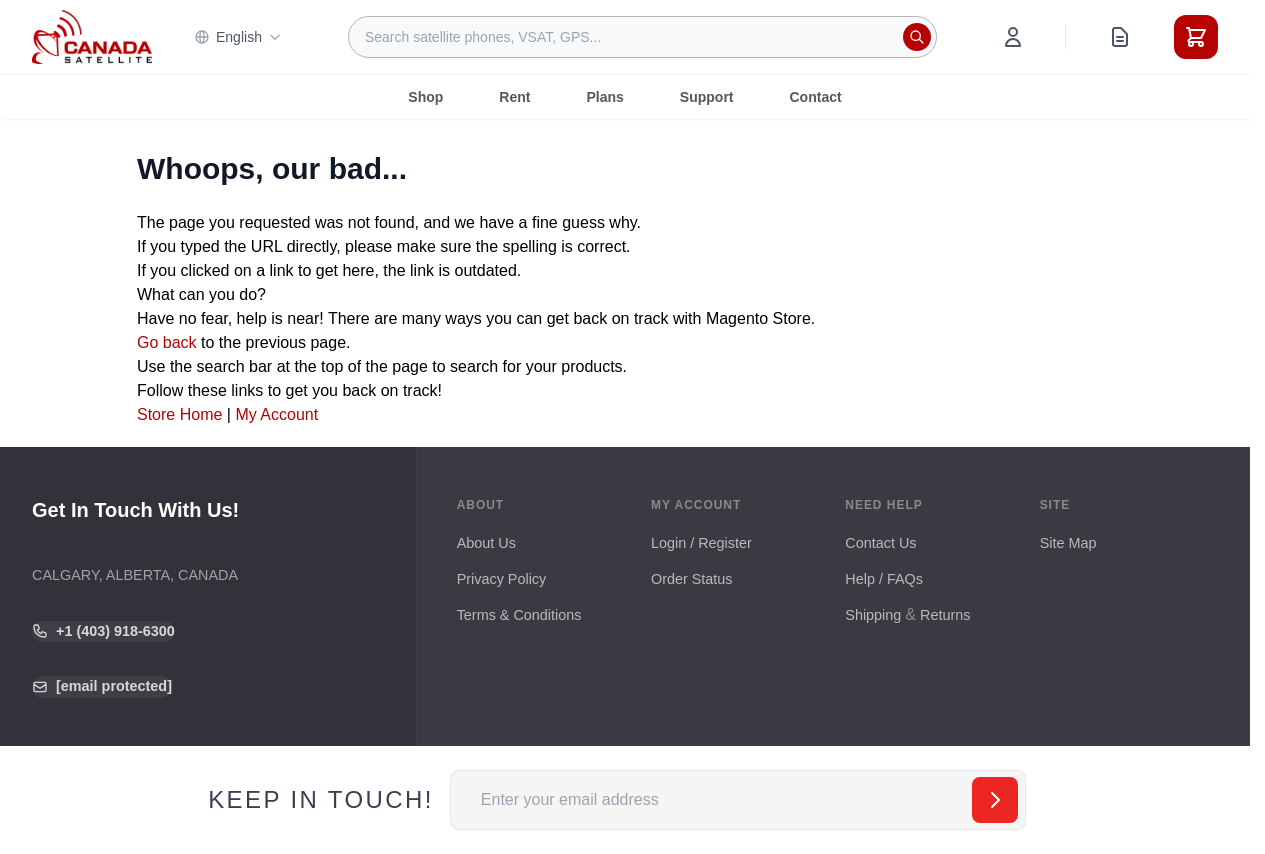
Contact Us (880, 543)
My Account (276, 414)
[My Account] (1013, 37)
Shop (425, 97)
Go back (167, 342)
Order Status (692, 579)
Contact (816, 97)
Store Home (179, 414)
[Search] (917, 37)
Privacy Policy (502, 579)
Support (707, 97)
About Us (486, 543)
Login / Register (701, 543)
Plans (604, 97)
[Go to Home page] (92, 37)
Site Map (1068, 543)
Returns (945, 615)
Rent (514, 97)
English (238, 37)
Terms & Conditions (519, 615)
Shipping (873, 615)
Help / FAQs (884, 579)
